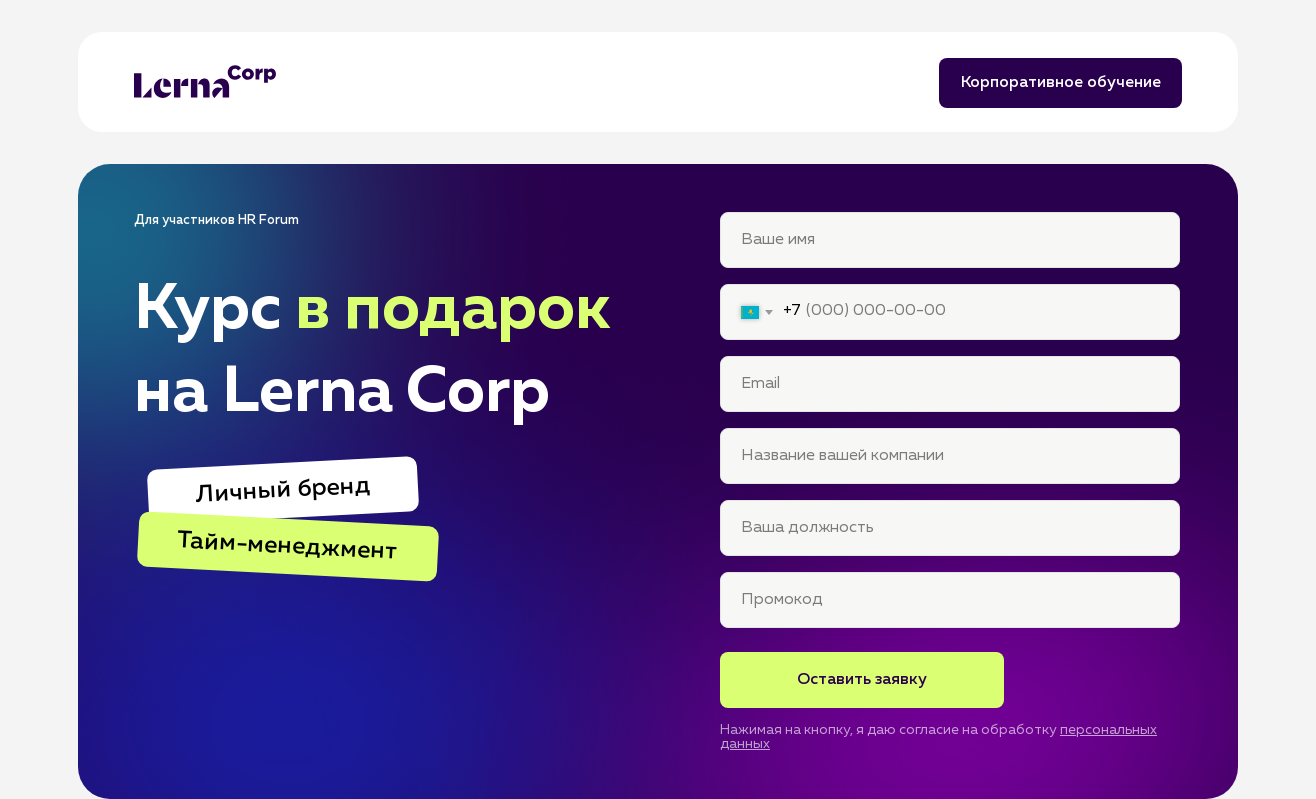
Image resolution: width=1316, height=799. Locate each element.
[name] (950, 240)
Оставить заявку (862, 680)
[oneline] (950, 600)
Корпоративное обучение (1061, 83)
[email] (950, 384)
